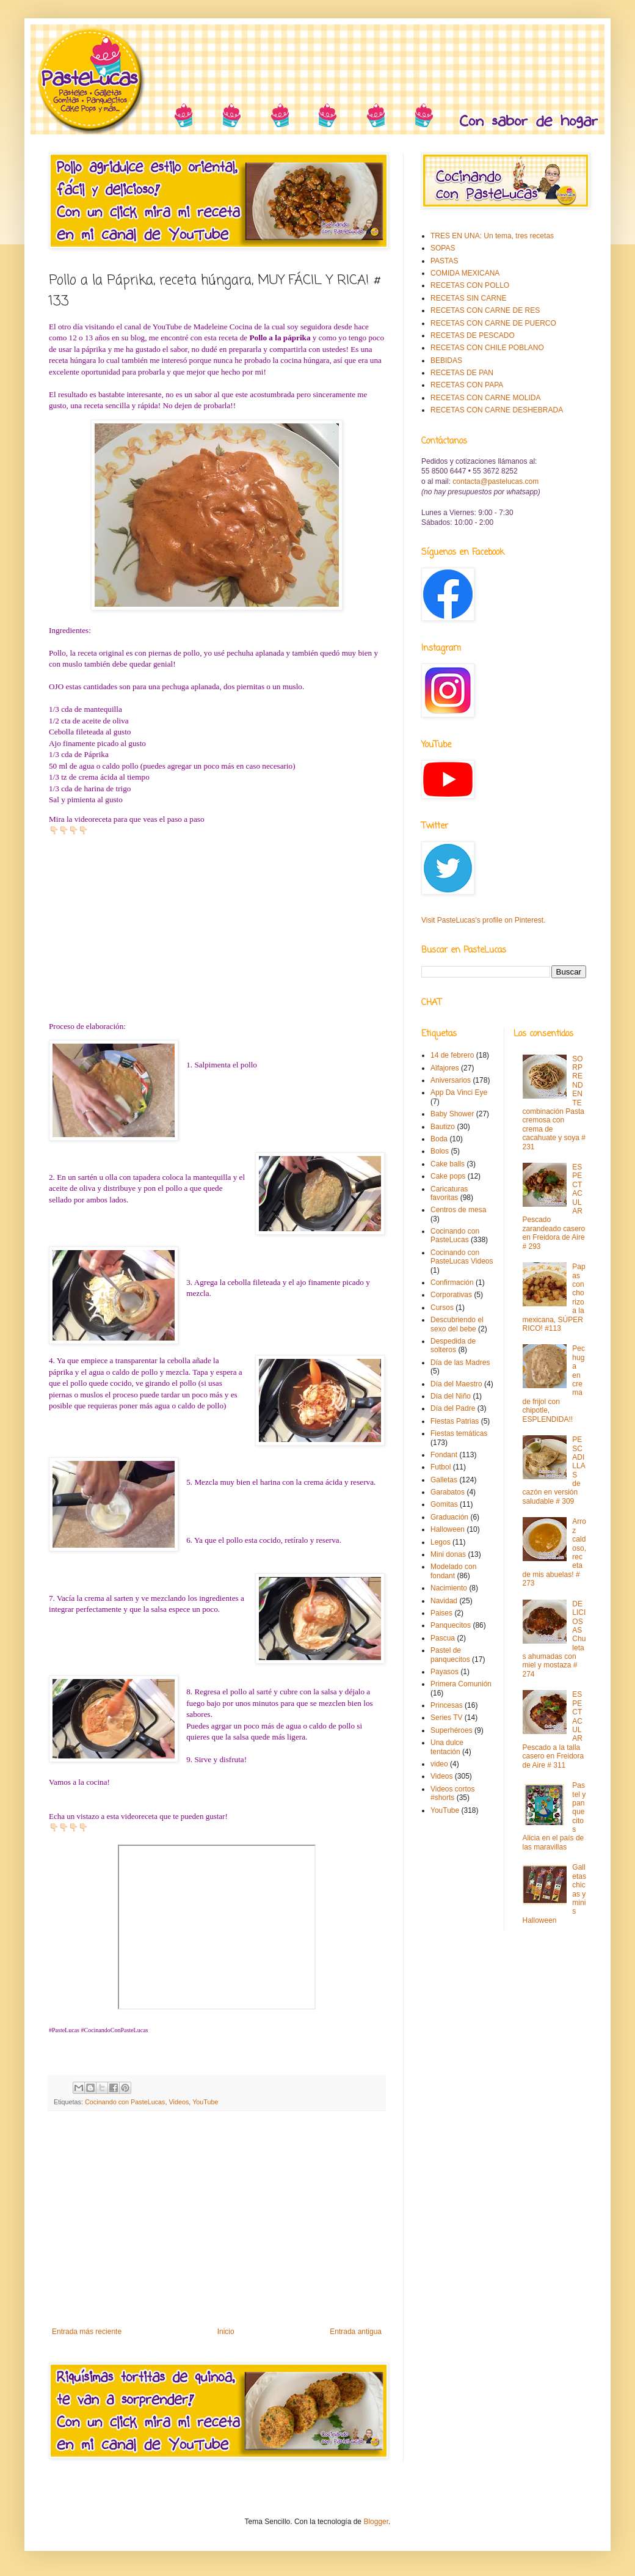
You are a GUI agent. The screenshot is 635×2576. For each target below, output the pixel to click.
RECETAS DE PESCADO (472, 335)
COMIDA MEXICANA (464, 273)
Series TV (446, 1717)
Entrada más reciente (87, 2331)
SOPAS (442, 248)
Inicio (225, 2331)
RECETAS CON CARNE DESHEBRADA (496, 410)
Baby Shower (452, 1114)
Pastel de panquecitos (450, 1654)
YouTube (205, 2102)
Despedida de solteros (453, 1345)
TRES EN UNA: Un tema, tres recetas (492, 236)
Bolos (439, 1151)
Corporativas (451, 1294)
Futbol (440, 1467)
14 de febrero (452, 1055)
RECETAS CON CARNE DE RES (485, 310)
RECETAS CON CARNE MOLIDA (485, 397)
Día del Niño (450, 1396)
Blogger (375, 2521)
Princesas (446, 1705)
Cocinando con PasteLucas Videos (461, 1256)
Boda (439, 1139)
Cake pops (447, 1176)
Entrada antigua (356, 2331)
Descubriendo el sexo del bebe (457, 1324)
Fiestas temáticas (458, 1433)
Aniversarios (450, 1080)
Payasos (444, 1671)
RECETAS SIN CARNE (468, 298)
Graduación (449, 1517)
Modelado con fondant (453, 1570)
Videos (179, 2102)
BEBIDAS (446, 360)
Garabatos (447, 1492)
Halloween (447, 1529)
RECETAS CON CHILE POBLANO (487, 347)
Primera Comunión (461, 1684)
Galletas (443, 1480)
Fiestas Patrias (454, 1421)
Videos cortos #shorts (452, 1793)
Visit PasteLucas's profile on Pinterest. (483, 920)
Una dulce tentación (446, 1746)
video (439, 1764)
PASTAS (444, 261)
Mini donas (448, 1554)
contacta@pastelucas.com (495, 481)
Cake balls (447, 1164)
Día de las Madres (460, 1362)
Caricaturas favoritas (449, 1193)
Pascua (442, 1638)
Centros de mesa (458, 1210)
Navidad (443, 1601)
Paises (441, 1613)
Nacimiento (448, 1588)
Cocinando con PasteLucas (125, 2102)
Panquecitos (450, 1625)
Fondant (443, 1455)
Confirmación (452, 1282)
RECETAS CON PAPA (466, 385)
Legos (440, 1542)
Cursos (442, 1307)
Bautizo (442, 1126)
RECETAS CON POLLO (469, 285)
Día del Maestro (456, 1384)
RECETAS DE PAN (461, 372)
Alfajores (444, 1068)
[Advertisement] (217, 2226)
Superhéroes (451, 1730)
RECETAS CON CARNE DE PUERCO (493, 323)
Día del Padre (452, 1408)
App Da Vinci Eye (458, 1092)
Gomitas (444, 1504)
